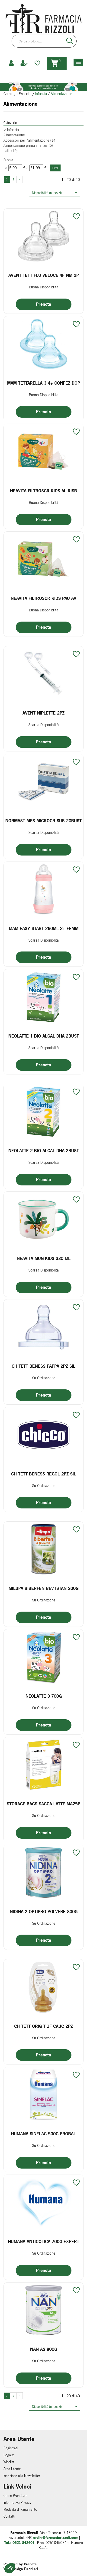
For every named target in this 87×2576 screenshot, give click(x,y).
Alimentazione (14, 135)
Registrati (10, 2448)
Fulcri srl (31, 2569)
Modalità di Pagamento (20, 2509)
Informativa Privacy (17, 2502)
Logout (8, 2455)
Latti (10, 150)
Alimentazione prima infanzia (28, 145)
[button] (54, 193)
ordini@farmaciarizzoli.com (55, 2537)
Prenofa (30, 2564)
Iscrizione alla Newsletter (21, 2475)
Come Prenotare (15, 2495)
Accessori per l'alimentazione (29, 140)
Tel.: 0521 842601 (19, 2542)
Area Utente (12, 2468)
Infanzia (41, 93)
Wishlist (8, 2461)
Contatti (9, 2516)
